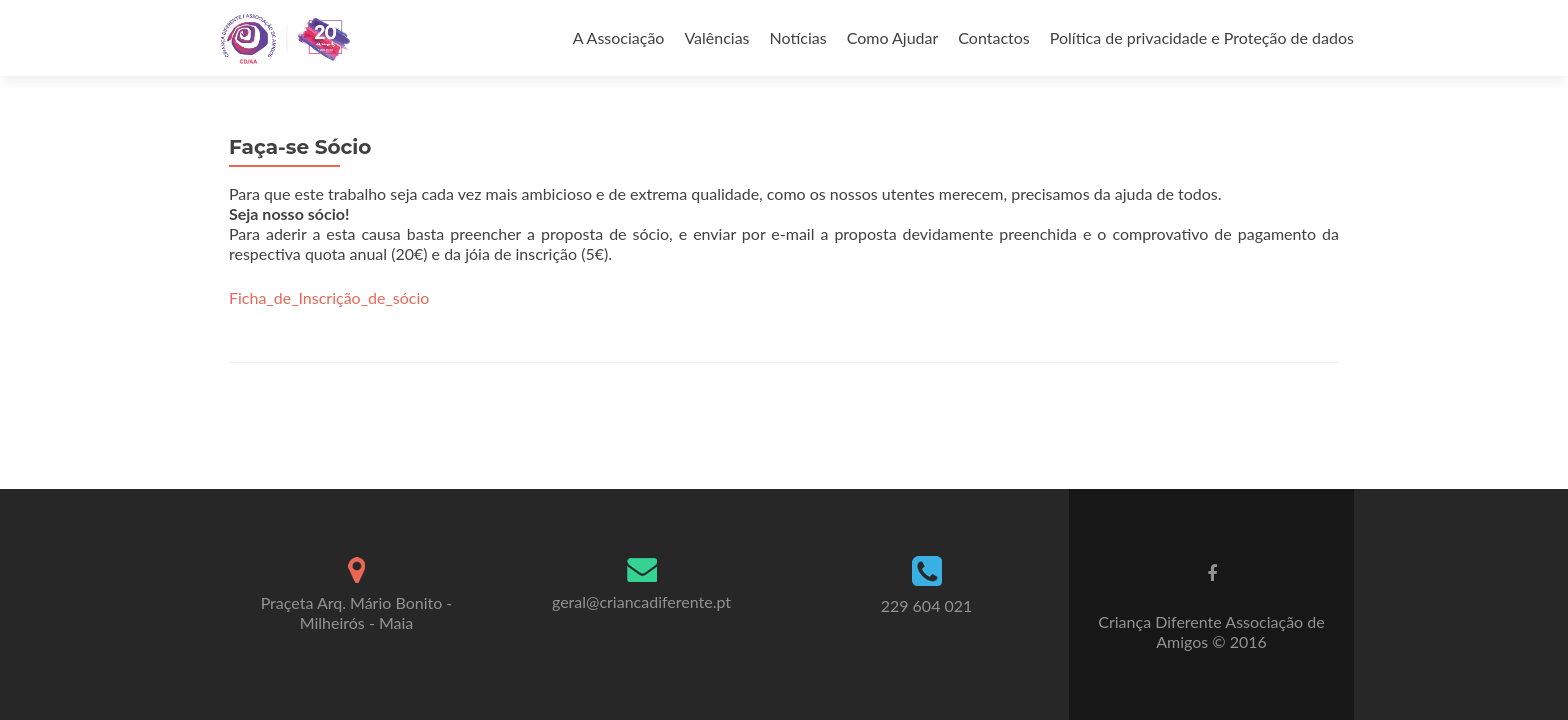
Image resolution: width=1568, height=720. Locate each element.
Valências (716, 37)
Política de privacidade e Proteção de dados (1202, 37)
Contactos (993, 37)
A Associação (619, 37)
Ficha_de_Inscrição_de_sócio (329, 297)
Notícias (798, 37)
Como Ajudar (893, 37)
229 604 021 (927, 605)
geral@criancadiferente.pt (641, 601)
